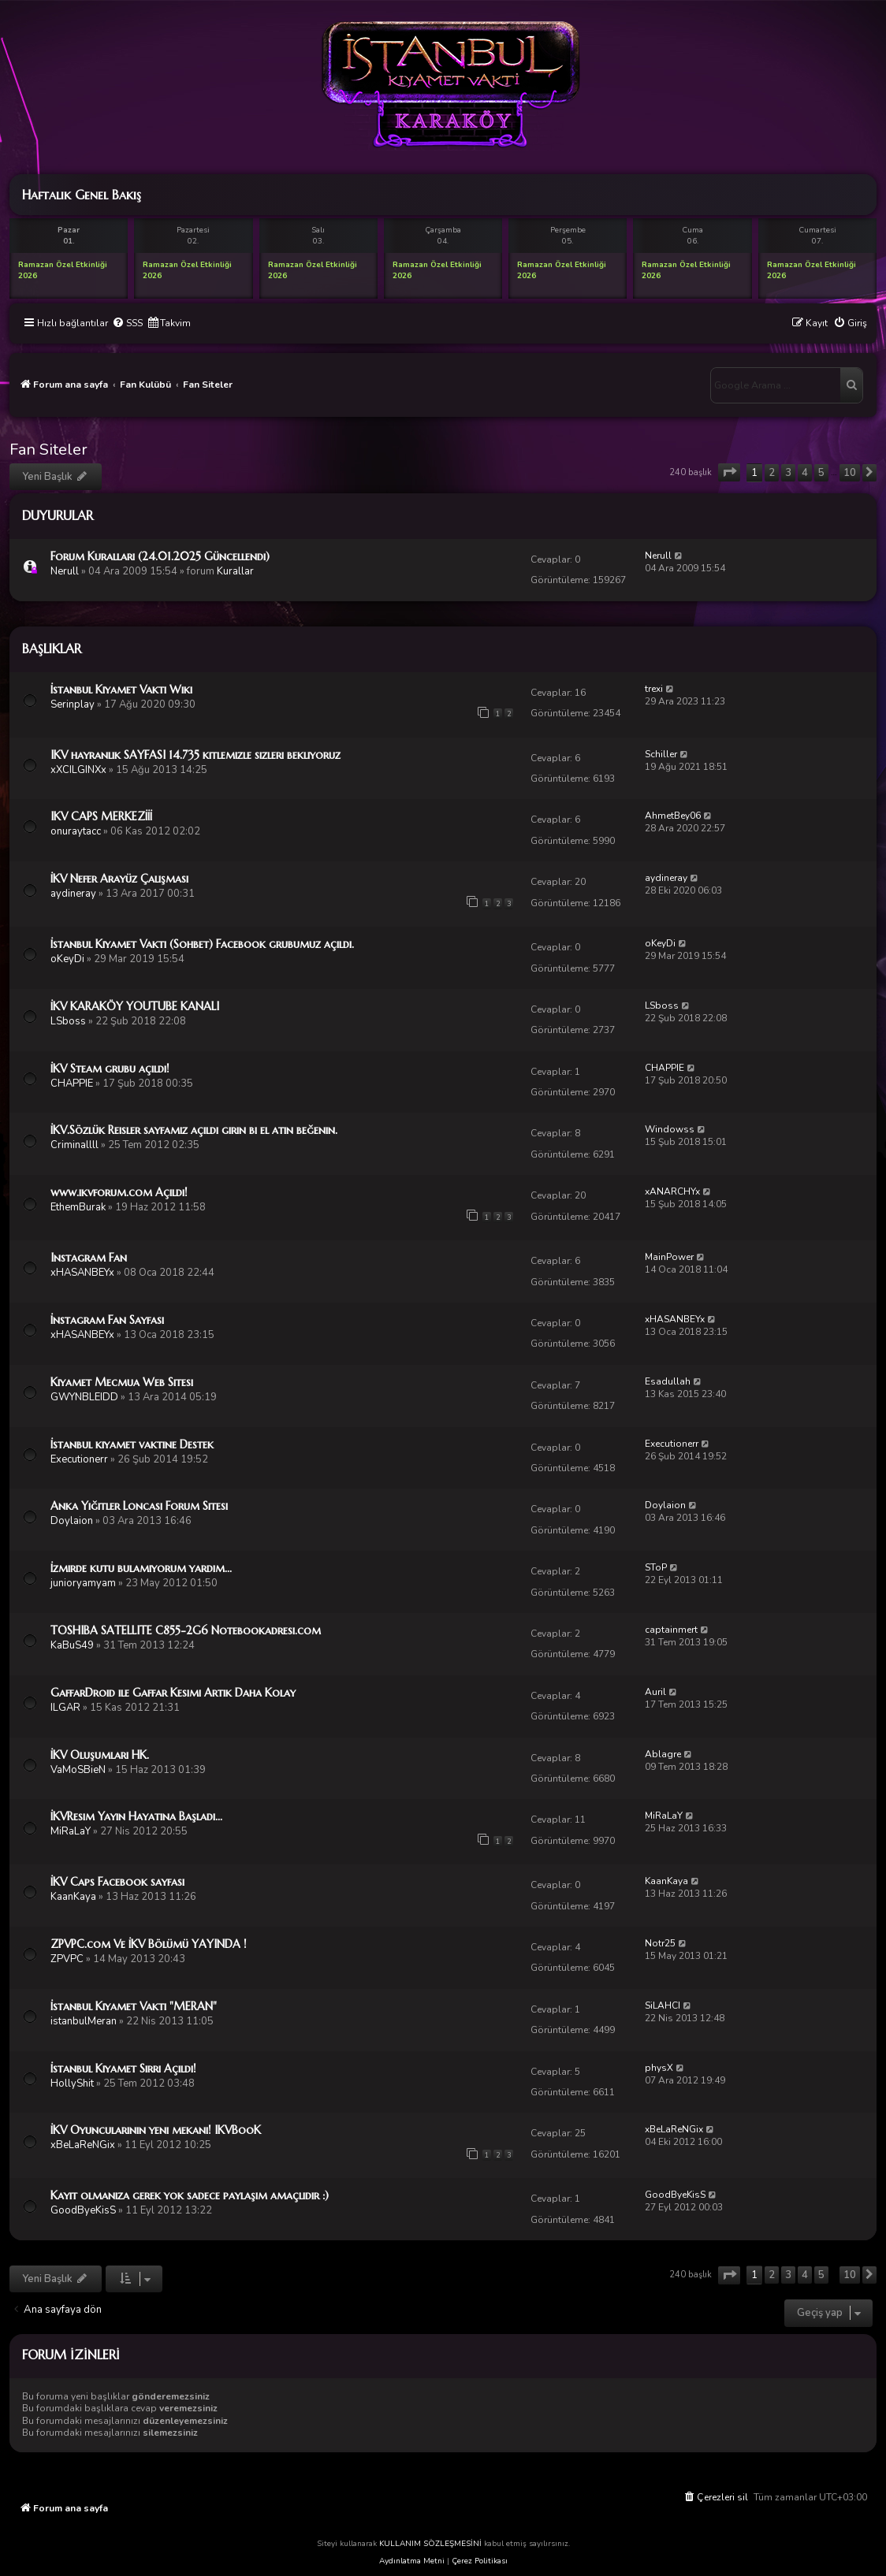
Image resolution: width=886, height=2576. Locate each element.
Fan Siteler (48, 449)
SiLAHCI (662, 2005)
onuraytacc (75, 831)
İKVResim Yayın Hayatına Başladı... (136, 1816)
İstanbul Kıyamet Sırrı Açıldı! (123, 2068)
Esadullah (668, 1381)
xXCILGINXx (78, 770)
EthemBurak (78, 1207)
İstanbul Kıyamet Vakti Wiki (121, 689)
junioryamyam (83, 1583)
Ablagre (663, 1754)
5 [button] (821, 473)
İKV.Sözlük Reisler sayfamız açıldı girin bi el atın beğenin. (193, 1130)
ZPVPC (67, 1959)
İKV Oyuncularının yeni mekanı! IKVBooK (155, 2130)
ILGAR (65, 1708)
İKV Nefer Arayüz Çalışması (119, 879)
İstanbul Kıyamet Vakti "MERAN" (133, 2006)
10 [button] (849, 473)
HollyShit (72, 2083)
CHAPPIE (71, 1083)
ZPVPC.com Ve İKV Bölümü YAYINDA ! (148, 1944)
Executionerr (79, 1459)
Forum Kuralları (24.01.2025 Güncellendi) (160, 556)
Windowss (669, 1129)
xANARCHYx (672, 1191)
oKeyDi (67, 959)
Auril (655, 1692)
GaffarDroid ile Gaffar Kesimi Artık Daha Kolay (173, 1693)
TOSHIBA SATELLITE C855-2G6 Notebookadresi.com (185, 1630)
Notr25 (660, 1943)
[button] (729, 472)
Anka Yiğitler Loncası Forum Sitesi (139, 1506)
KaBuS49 (72, 1645)
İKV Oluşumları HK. (99, 1755)
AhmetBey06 (673, 815)
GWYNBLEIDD (84, 1397)
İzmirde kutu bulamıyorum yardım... (141, 1568)
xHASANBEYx (82, 1273)
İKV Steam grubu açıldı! (109, 1068)
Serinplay (72, 704)
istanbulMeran (83, 2021)
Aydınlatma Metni (412, 2561)
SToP (656, 1567)
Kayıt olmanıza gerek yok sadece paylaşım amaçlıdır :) (189, 2195)
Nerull (64, 571)
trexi (654, 688)
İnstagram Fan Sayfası (107, 1320)
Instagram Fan (88, 1258)
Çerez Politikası (480, 2561)
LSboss (68, 1021)
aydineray (73, 894)
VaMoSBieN (78, 1770)
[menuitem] (127, 323)
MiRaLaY (70, 1831)
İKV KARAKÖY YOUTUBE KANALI (134, 1006)
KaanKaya (73, 1897)
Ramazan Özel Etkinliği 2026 (62, 270)
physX (659, 2067)
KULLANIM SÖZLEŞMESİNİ (430, 2543)
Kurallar (235, 571)
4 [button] (805, 473)
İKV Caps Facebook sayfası (117, 1882)
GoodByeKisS (83, 2210)
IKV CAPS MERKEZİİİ (101, 816)
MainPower (669, 1257)
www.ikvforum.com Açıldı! (119, 1192)
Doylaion (71, 1521)
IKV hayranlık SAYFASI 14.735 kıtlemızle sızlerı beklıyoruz (195, 755)
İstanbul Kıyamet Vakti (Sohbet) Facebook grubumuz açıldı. (202, 944)
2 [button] (772, 473)
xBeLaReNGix (82, 2145)
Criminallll (74, 1145)
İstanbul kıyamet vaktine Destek (132, 1444)
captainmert (671, 1629)
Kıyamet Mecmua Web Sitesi (121, 1382)
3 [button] (788, 473)
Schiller (661, 754)
